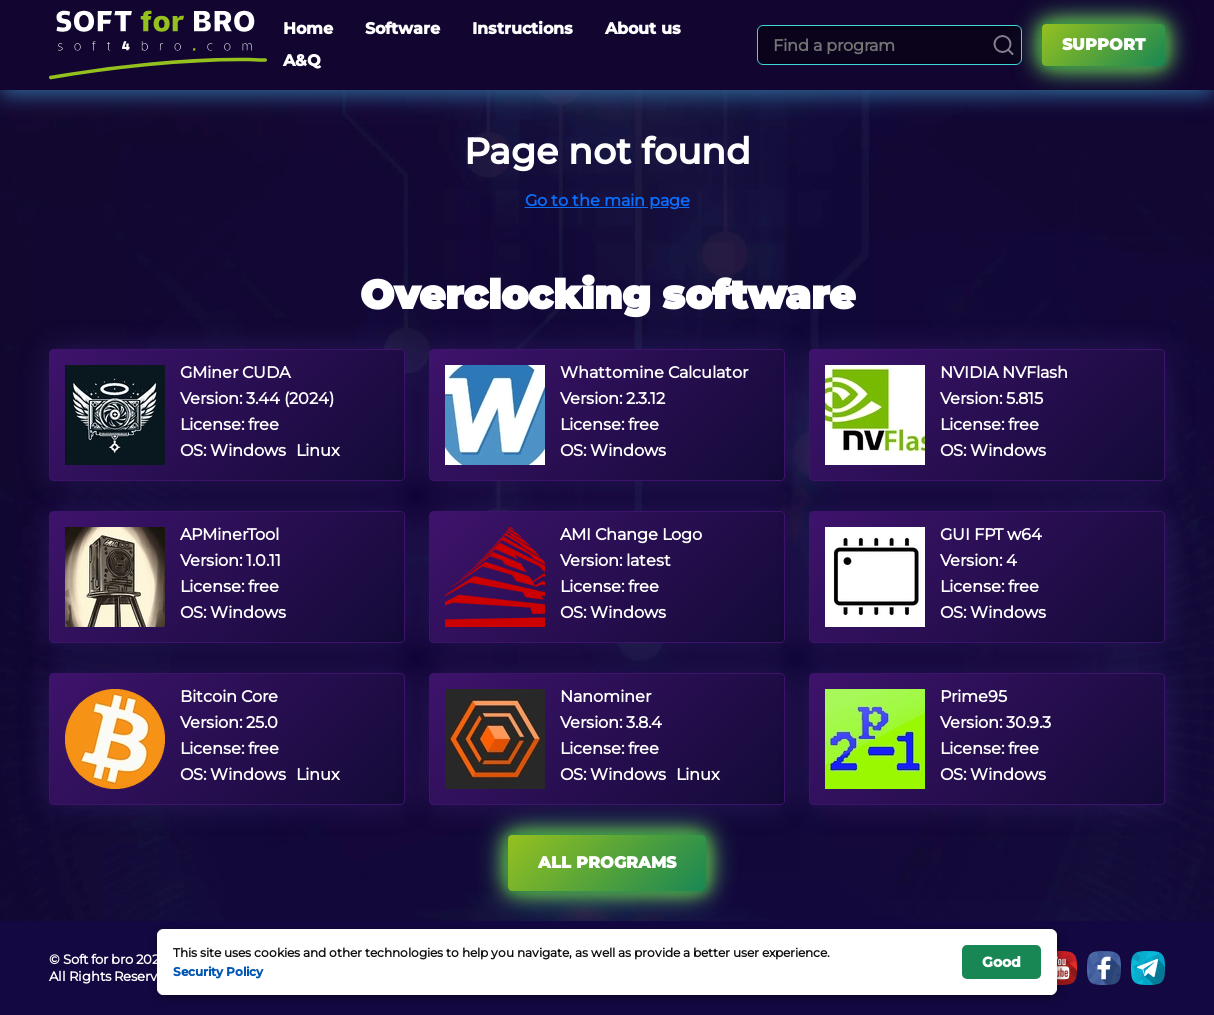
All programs (607, 862)
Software (402, 28)
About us (643, 28)
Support (1103, 44)
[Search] (1003, 45)
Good (1001, 962)
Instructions (522, 28)
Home (308, 28)
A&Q (302, 60)
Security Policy (218, 971)
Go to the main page (607, 200)
